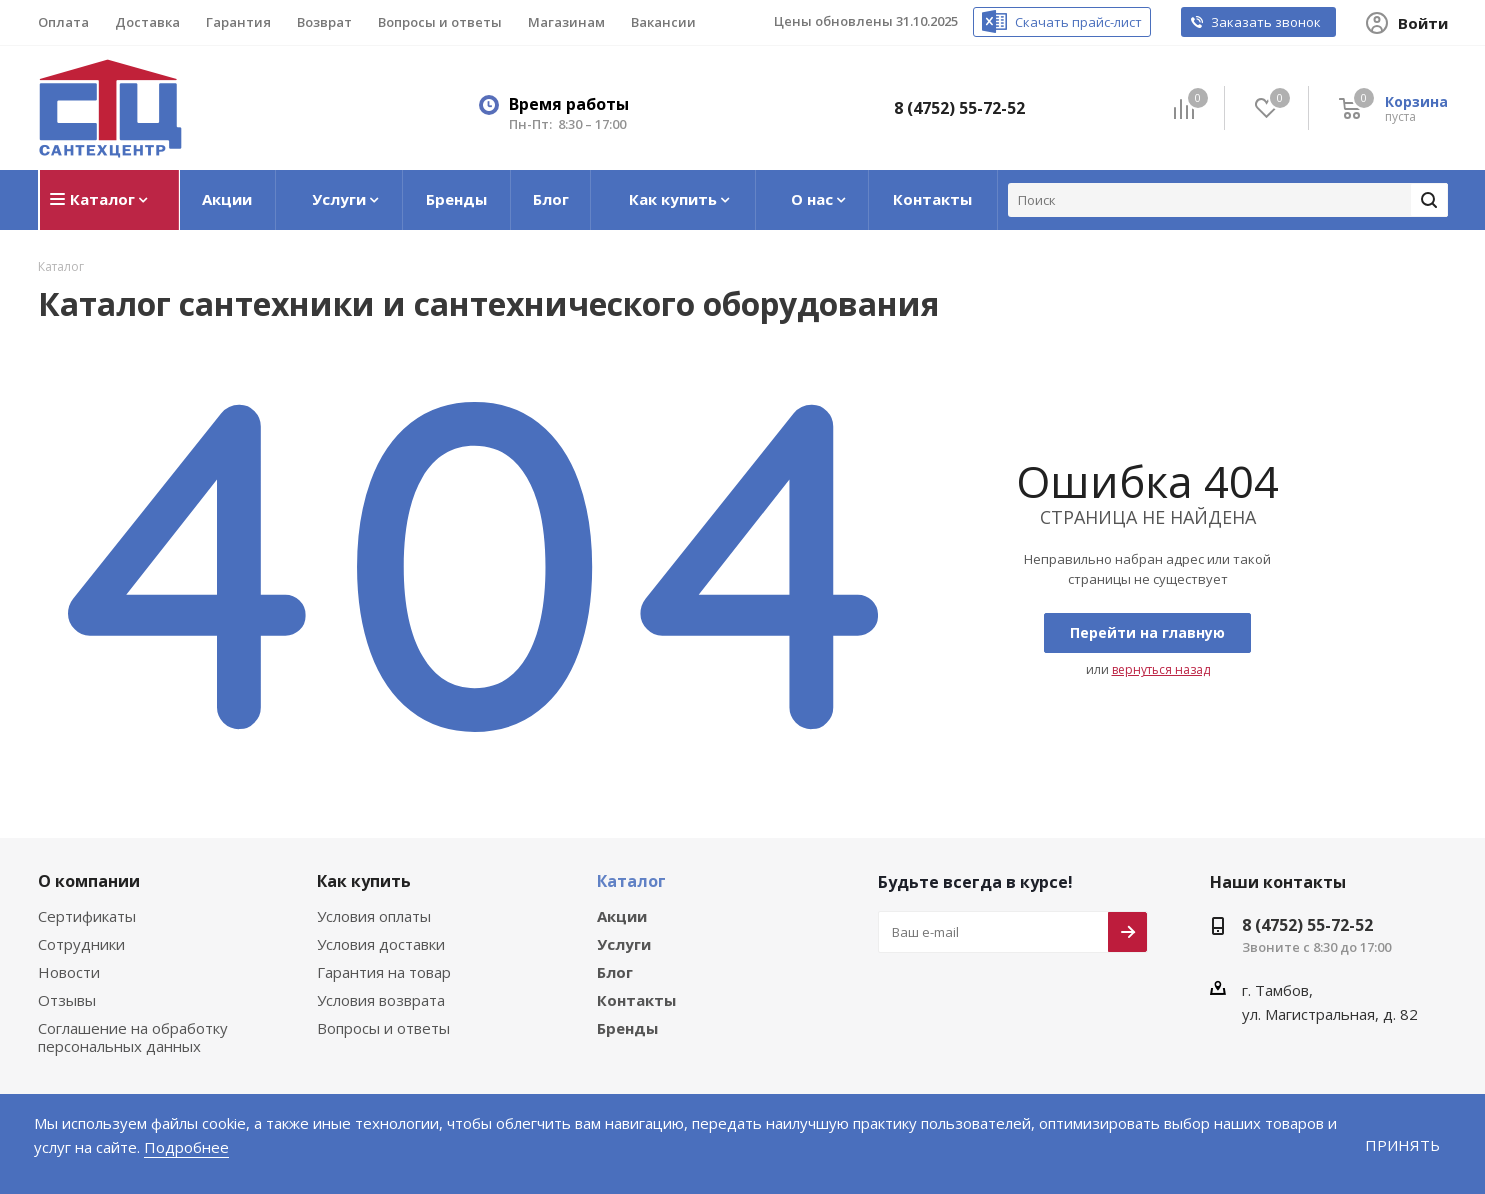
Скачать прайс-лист (1098, 22)
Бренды (627, 1028)
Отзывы (65, 1000)
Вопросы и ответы (380, 1028)
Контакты (632, 1000)
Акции (620, 916)
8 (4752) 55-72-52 (964, 107)
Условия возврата (379, 1000)
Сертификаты (86, 916)
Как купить (360, 881)
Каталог (628, 881)
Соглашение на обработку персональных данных (129, 1037)
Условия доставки (379, 944)
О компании (85, 881)
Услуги (622, 944)
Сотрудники (78, 944)
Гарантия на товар (381, 972)
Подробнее (121, 1146)
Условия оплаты (373, 916)
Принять (1404, 1144)
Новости (67, 972)
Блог (615, 972)
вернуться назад (1159, 670)
